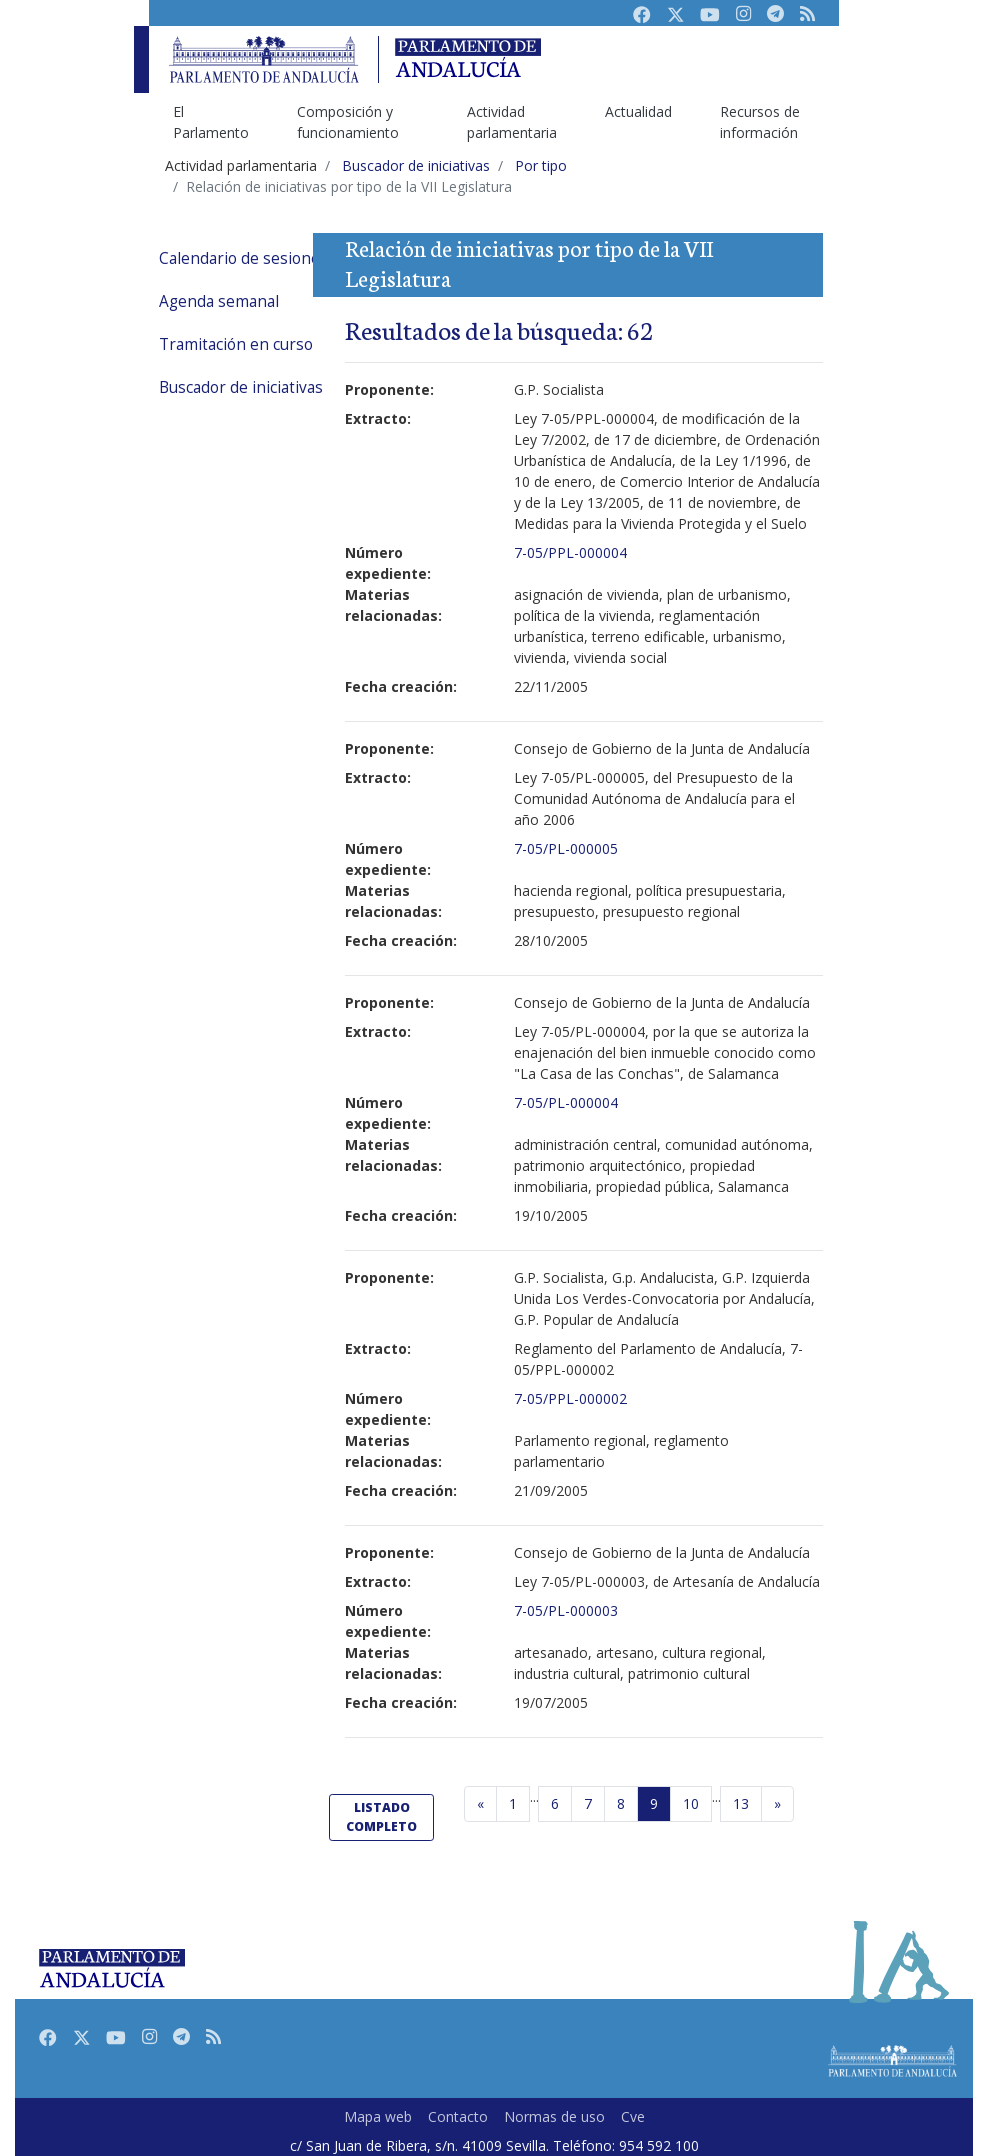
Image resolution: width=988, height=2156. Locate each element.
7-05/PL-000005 (566, 848)
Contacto (458, 2116)
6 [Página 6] (555, 1803)
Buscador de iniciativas (241, 387)
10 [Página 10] (691, 1803)
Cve (633, 2116)
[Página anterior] (480, 1804)
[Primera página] (513, 1804)
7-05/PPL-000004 (570, 552)
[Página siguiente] (777, 1804)
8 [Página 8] (621, 1803)
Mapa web (378, 2116)
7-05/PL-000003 (566, 1610)
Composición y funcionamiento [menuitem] (348, 122)
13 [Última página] (741, 1803)
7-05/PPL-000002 (570, 1398)
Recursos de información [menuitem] (760, 122)
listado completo (381, 1816)
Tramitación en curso (236, 344)
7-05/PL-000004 (566, 1102)
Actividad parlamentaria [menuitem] (512, 122)
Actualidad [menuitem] (638, 111)
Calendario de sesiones (243, 258)
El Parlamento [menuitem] (211, 122)
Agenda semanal (219, 301)
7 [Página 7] (588, 1803)
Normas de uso (554, 2116)
